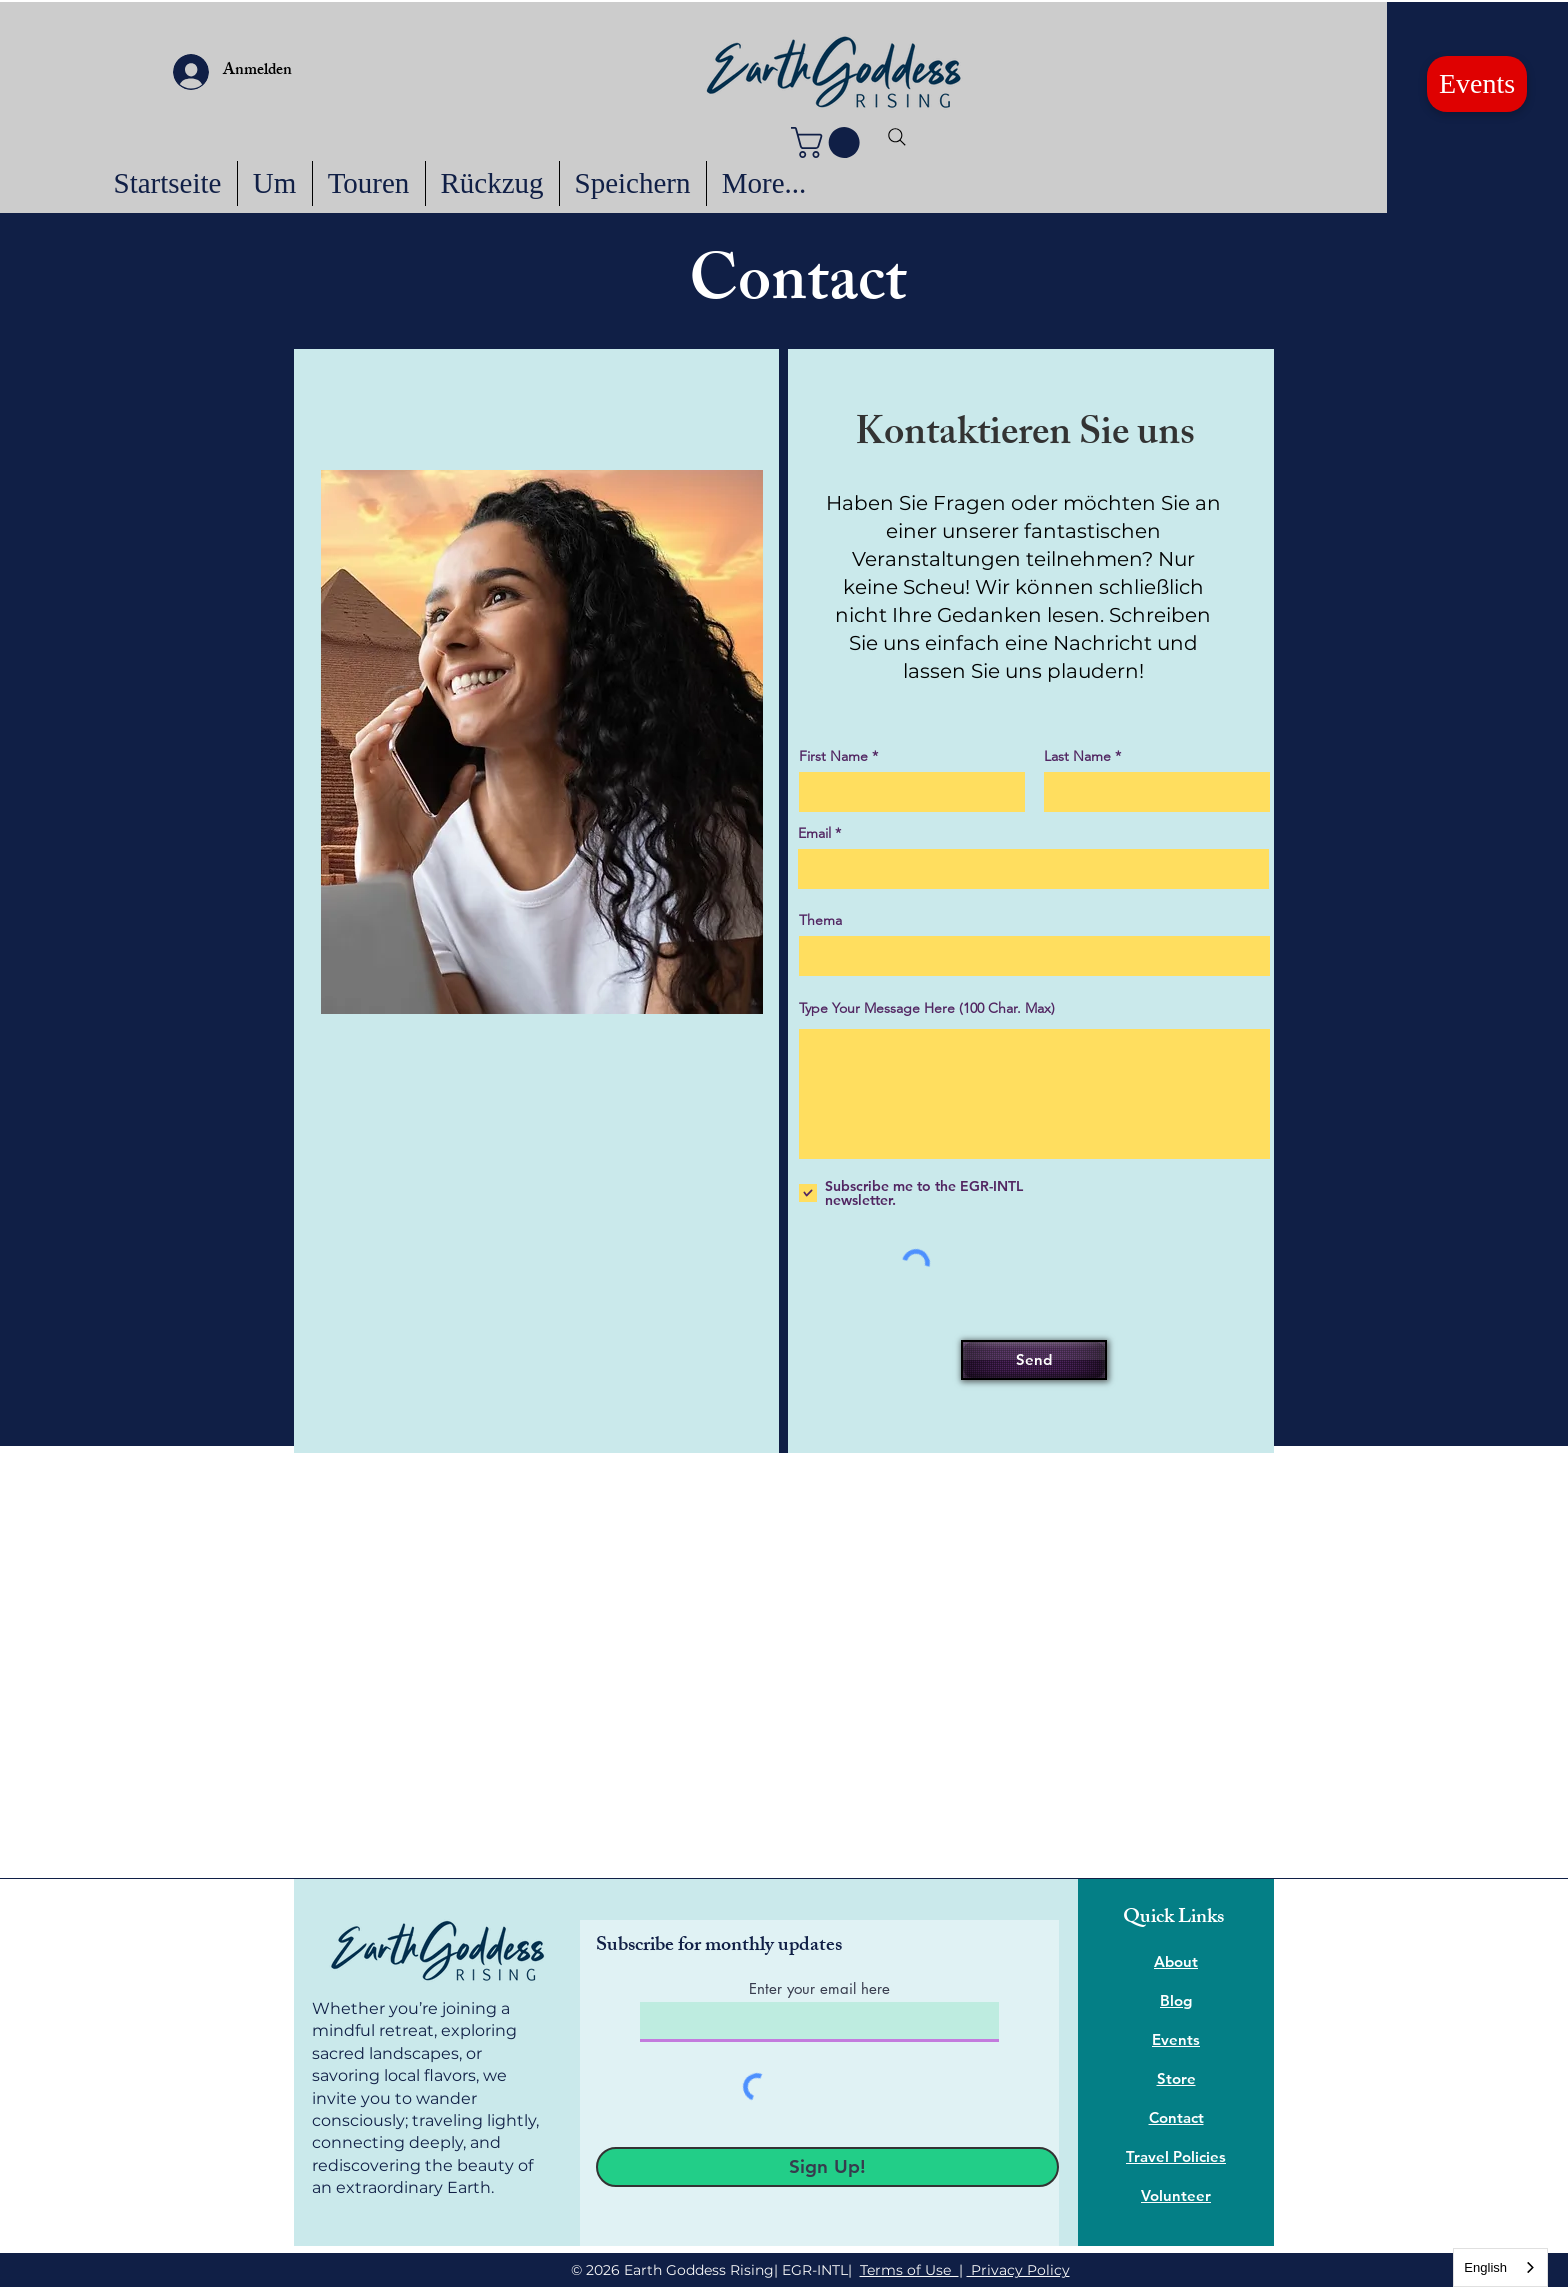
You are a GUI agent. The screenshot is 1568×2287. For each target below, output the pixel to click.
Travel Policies (1176, 2156)
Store (1176, 2078)
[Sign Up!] (827, 2167)
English (1485, 2267)
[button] (829, 142)
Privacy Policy (1018, 2270)
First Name (833, 756)
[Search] (897, 137)
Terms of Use (909, 2270)
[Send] (1034, 1360)
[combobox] (1500, 2267)
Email (814, 833)
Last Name (1077, 756)
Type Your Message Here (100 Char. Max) (927, 1008)
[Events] (1477, 84)
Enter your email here (819, 1988)
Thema (820, 920)
